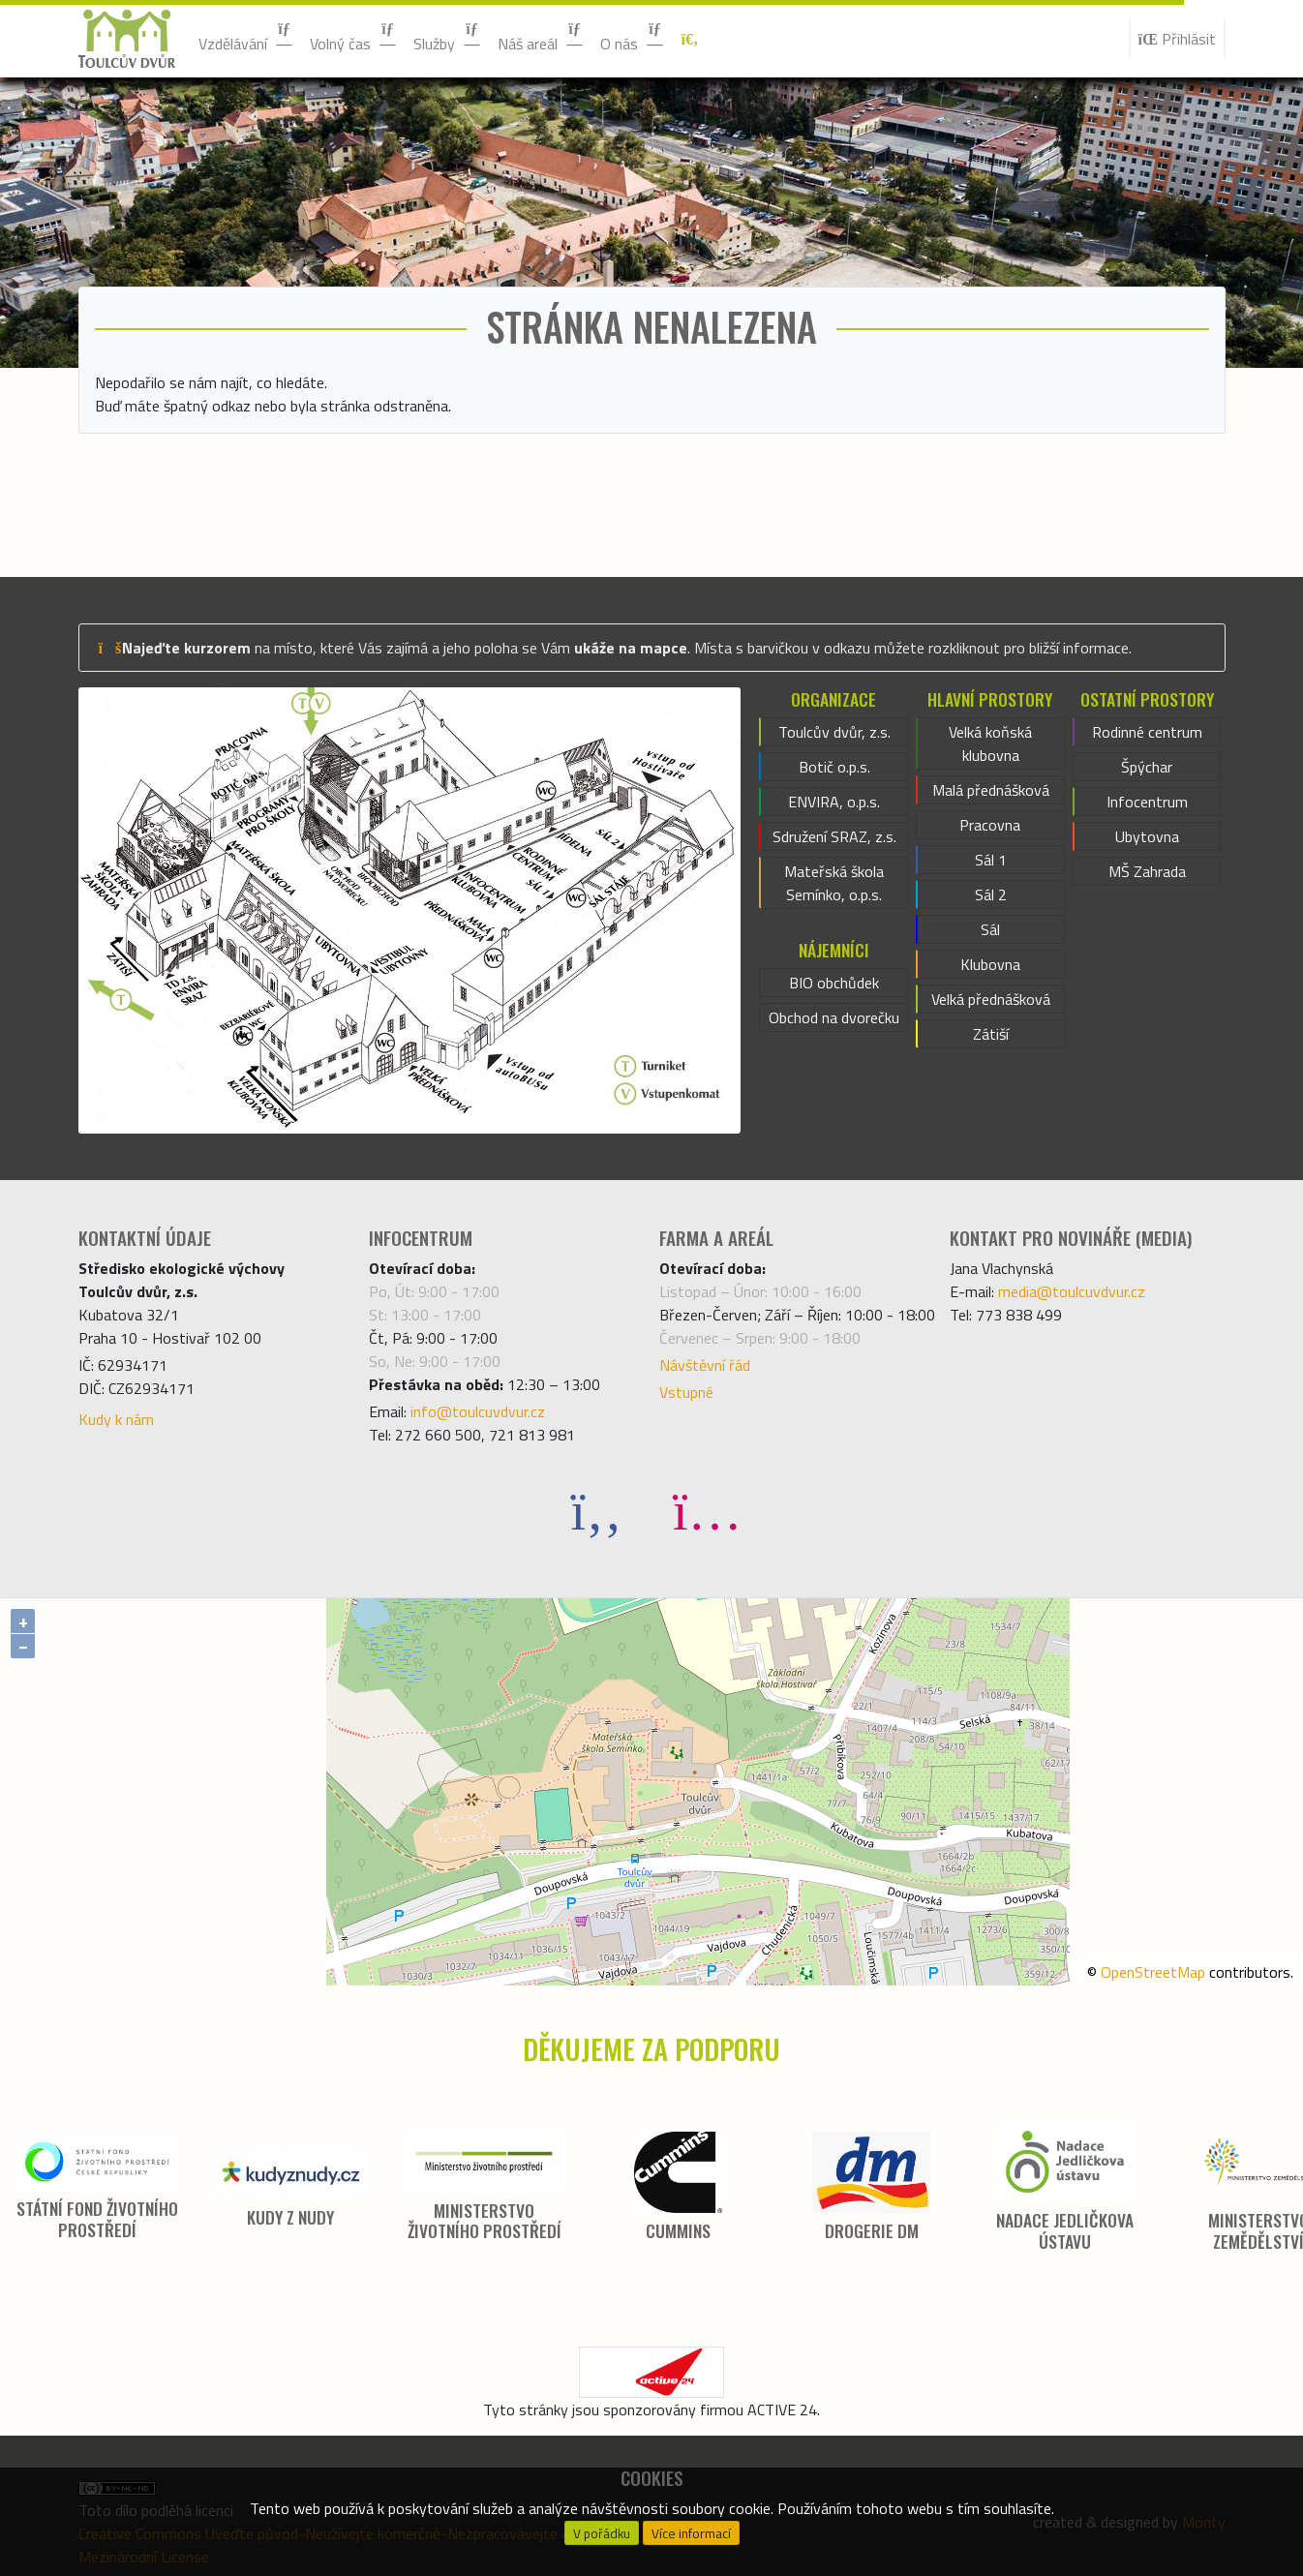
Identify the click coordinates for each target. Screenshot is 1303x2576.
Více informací (691, 2533)
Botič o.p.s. (834, 766)
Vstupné (686, 1392)
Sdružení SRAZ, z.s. (834, 836)
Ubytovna (1147, 836)
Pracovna (989, 824)
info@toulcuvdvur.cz (477, 1411)
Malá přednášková (990, 790)
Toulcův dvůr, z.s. (834, 731)
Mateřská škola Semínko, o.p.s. (834, 883)
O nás (632, 38)
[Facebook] (596, 1510)
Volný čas (354, 38)
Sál (990, 929)
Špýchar (1146, 766)
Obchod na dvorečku (834, 1017)
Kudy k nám (116, 1419)
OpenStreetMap (1153, 1972)
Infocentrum (1147, 801)
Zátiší (991, 1034)
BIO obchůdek (834, 982)
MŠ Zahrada (1147, 871)
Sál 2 (991, 894)
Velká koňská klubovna (990, 743)
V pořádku (601, 2533)
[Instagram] (707, 1510)
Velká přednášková (990, 999)
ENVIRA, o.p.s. (834, 801)
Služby (447, 38)
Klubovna (990, 964)
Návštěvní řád (704, 1365)
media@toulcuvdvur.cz (1071, 1291)
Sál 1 (991, 859)
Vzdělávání (246, 38)
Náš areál (541, 38)
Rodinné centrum (1147, 731)
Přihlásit (1177, 38)
